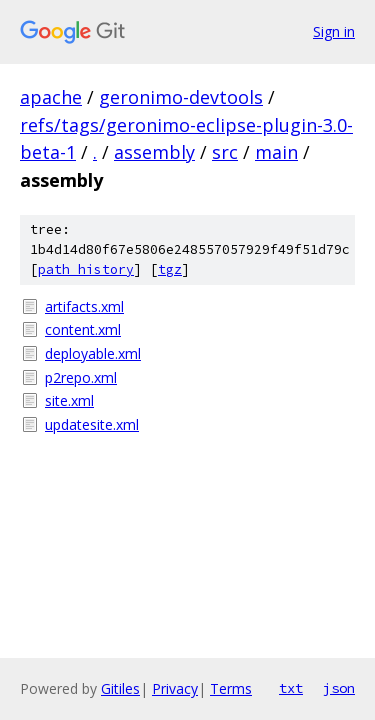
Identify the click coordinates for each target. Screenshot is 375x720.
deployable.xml (93, 353)
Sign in (334, 31)
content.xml (83, 329)
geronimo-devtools (181, 97)
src (225, 152)
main (276, 152)
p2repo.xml (81, 377)
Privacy (175, 688)
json (339, 688)
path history (86, 269)
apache (51, 97)
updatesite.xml (92, 424)
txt (291, 688)
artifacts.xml (84, 306)
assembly (154, 152)
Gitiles (120, 688)
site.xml (69, 400)
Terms (231, 688)
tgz (170, 269)
